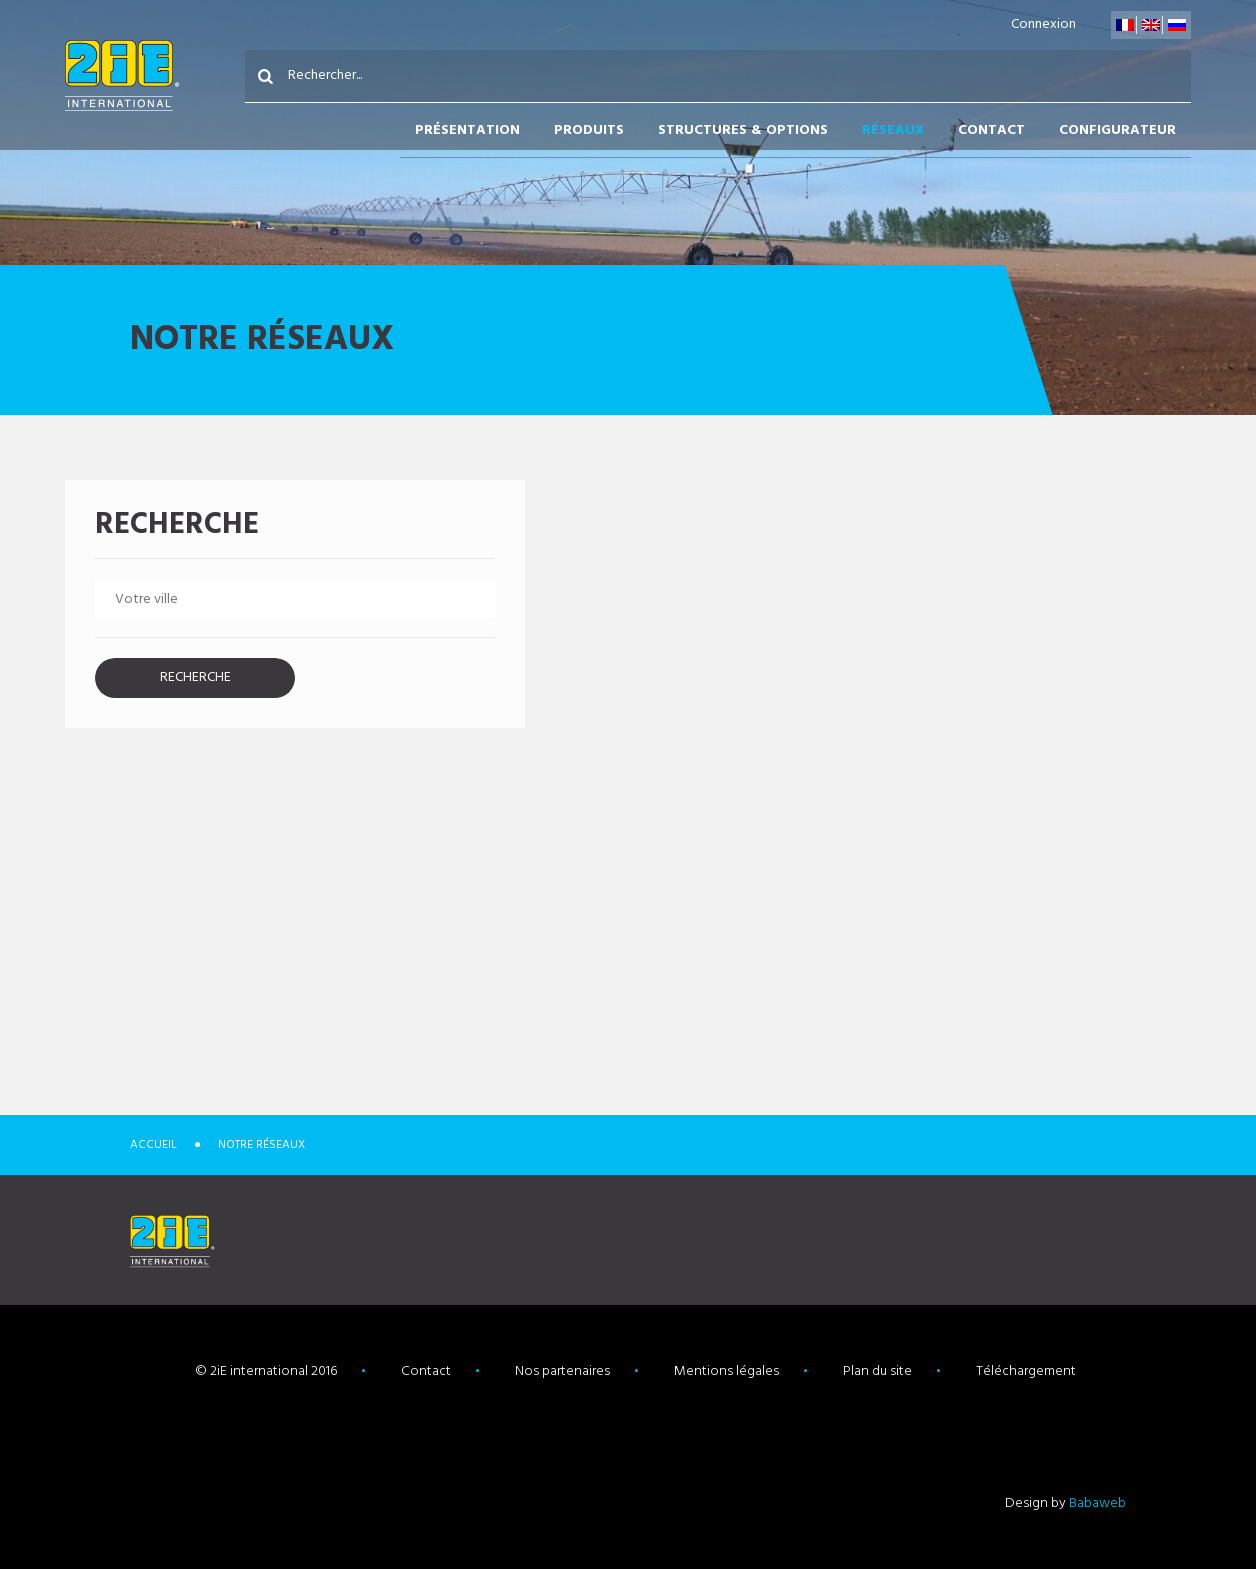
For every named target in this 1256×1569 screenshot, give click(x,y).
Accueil (153, 1145)
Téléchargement (1026, 1371)
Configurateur (1117, 130)
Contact (991, 130)
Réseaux (893, 130)
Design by (1065, 1503)
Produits (589, 130)
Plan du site (877, 1371)
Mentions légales (726, 1371)
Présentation (467, 130)
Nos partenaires (562, 1371)
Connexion (1043, 24)
